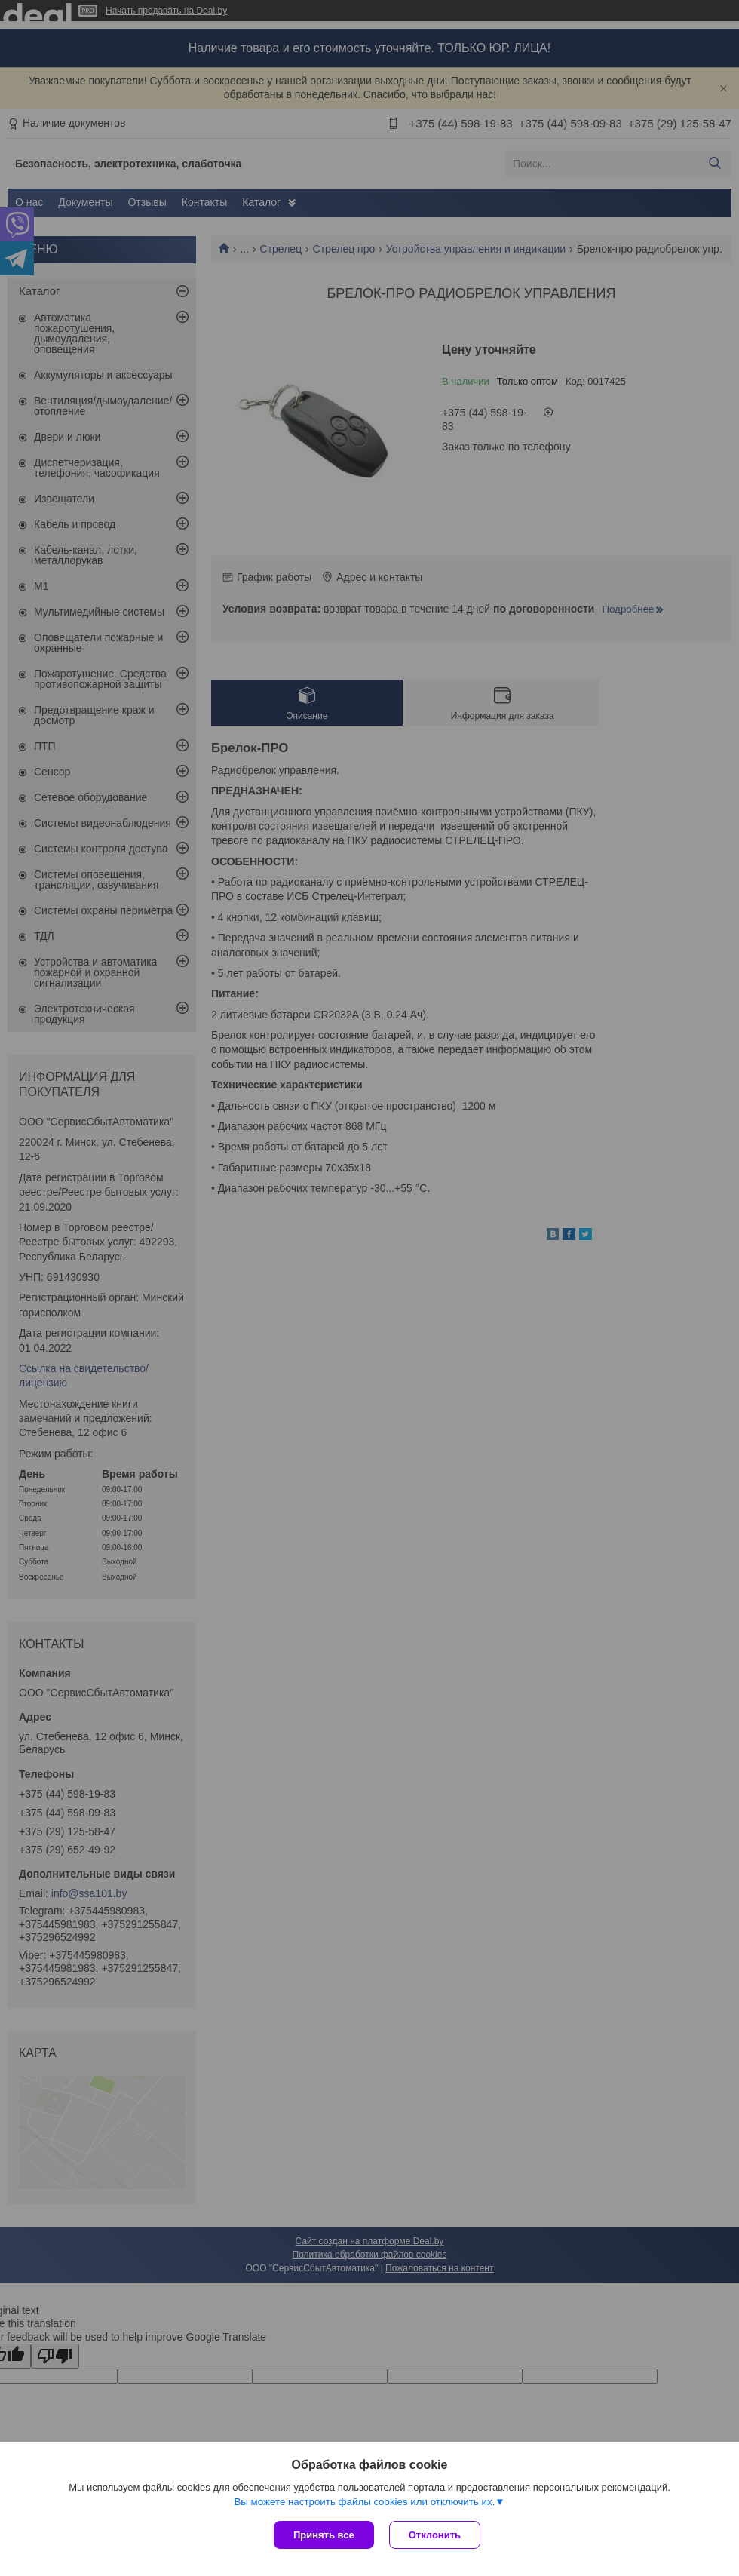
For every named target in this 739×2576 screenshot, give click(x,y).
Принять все (323, 2535)
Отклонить (435, 2535)
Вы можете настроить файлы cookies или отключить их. (364, 2501)
